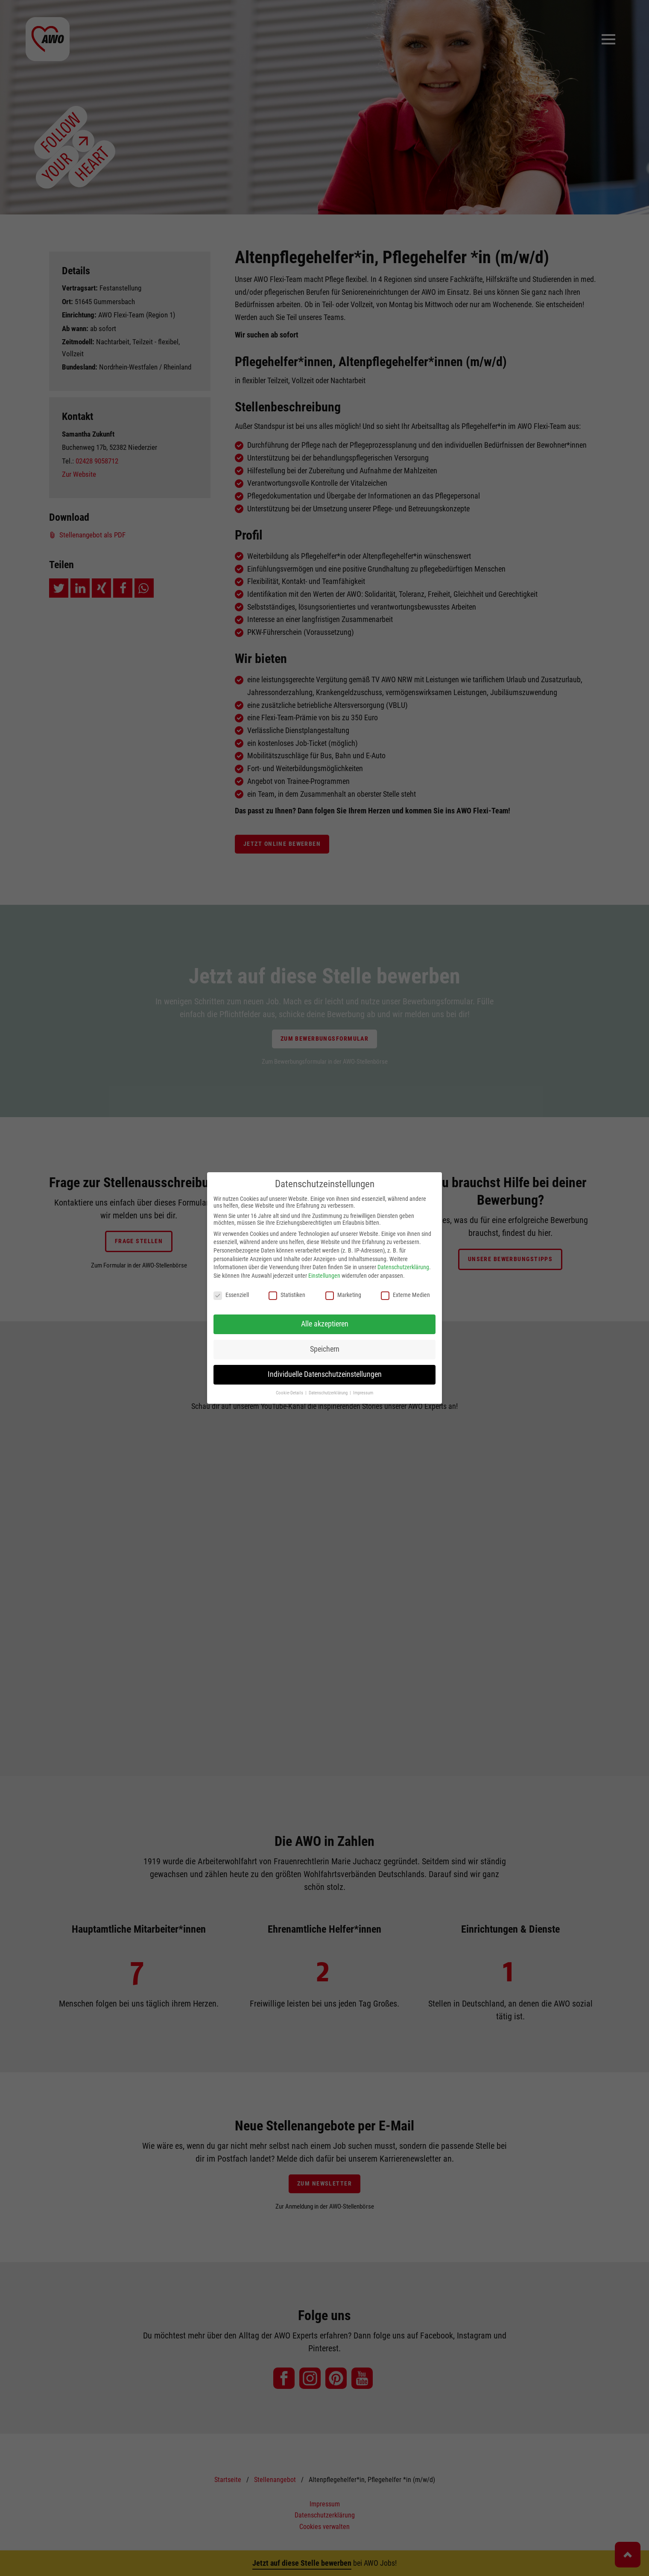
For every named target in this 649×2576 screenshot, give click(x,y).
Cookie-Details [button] (290, 1393)
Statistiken (287, 1294)
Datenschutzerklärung (403, 1267)
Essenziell (231, 1294)
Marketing (343, 1294)
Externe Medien (405, 1294)
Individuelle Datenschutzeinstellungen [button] (325, 1374)
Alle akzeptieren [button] (324, 1324)
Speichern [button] (324, 1349)
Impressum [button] (363, 1393)
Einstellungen (324, 1275)
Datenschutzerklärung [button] (329, 1393)
